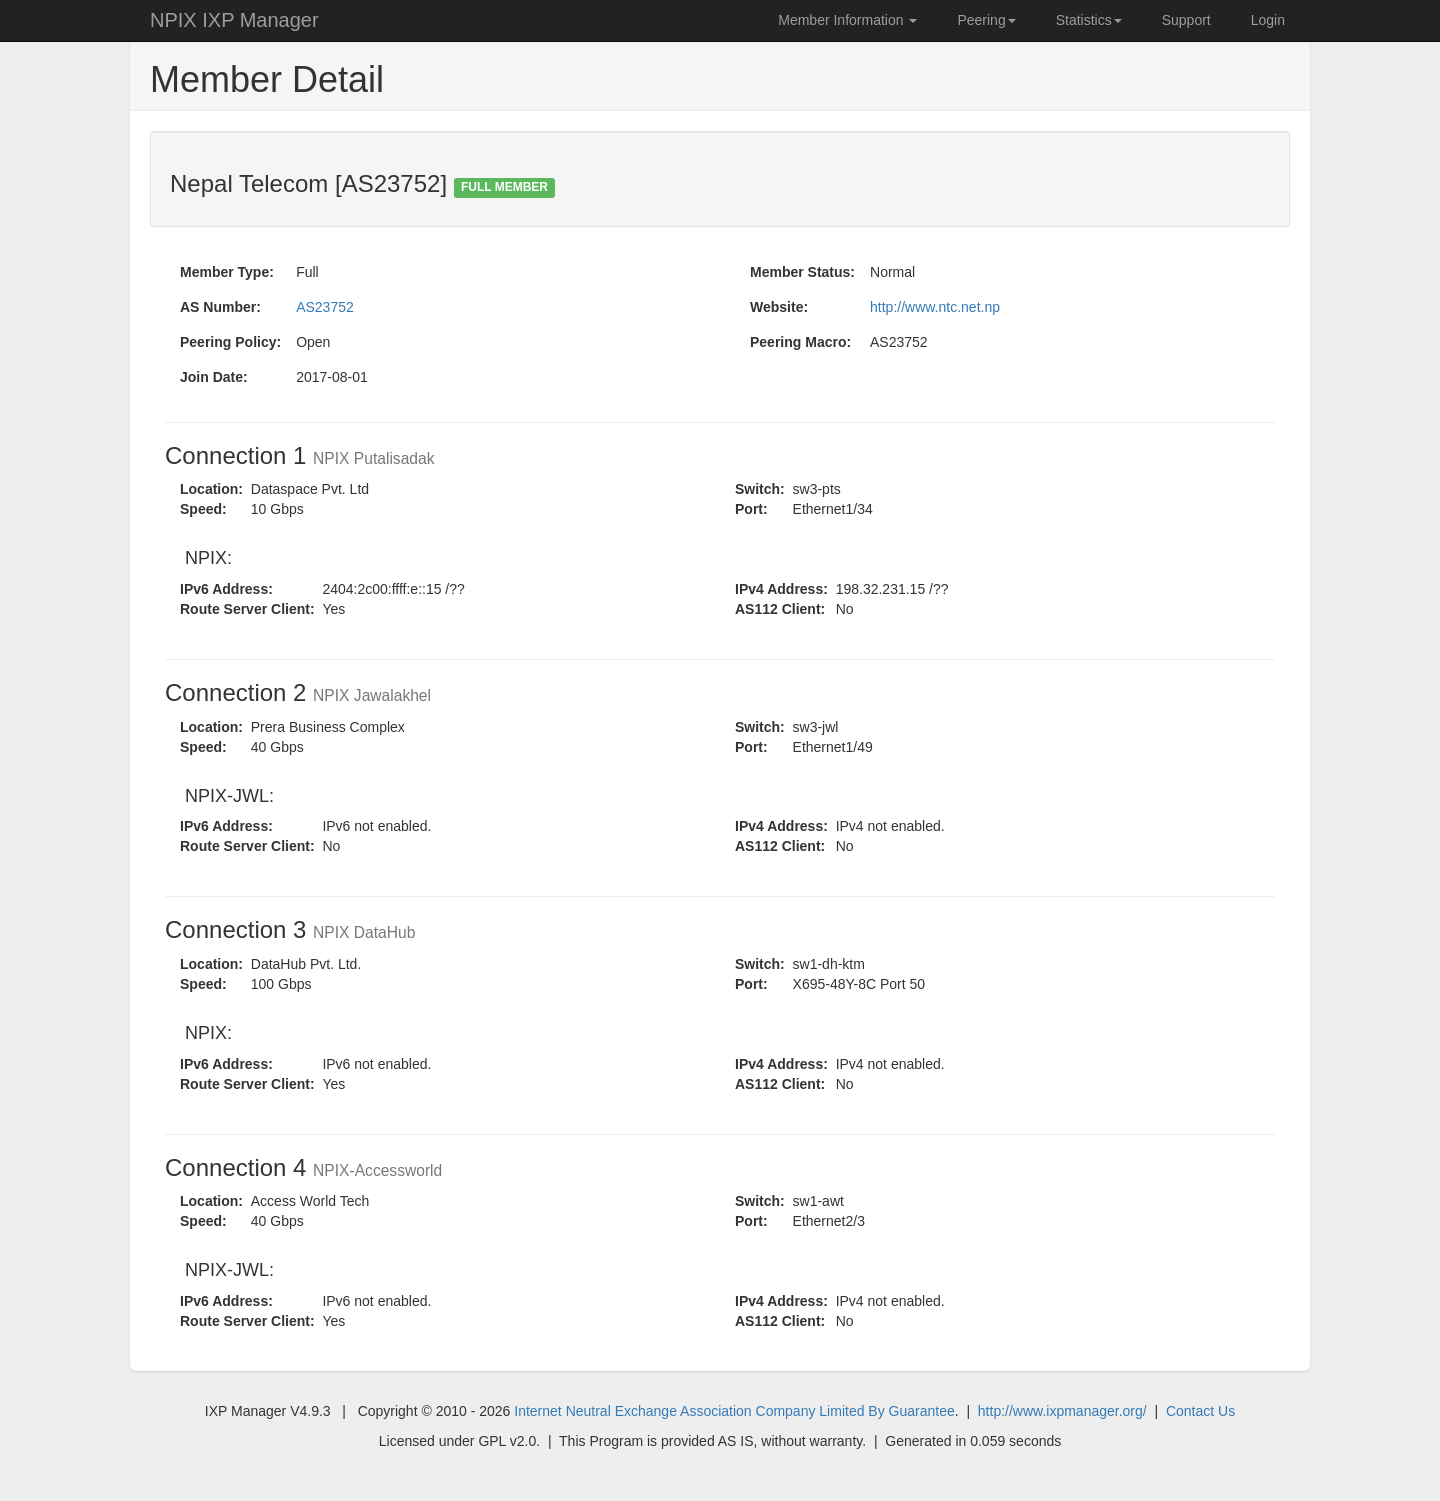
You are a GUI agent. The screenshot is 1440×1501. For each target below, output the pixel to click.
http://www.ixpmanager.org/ (1062, 1411)
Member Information (847, 20)
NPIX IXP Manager (234, 20)
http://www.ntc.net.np (935, 307)
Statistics (1089, 20)
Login (1268, 20)
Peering (986, 20)
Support (1186, 20)
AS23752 (325, 307)
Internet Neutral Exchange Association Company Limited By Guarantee (734, 1411)
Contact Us (1200, 1411)
